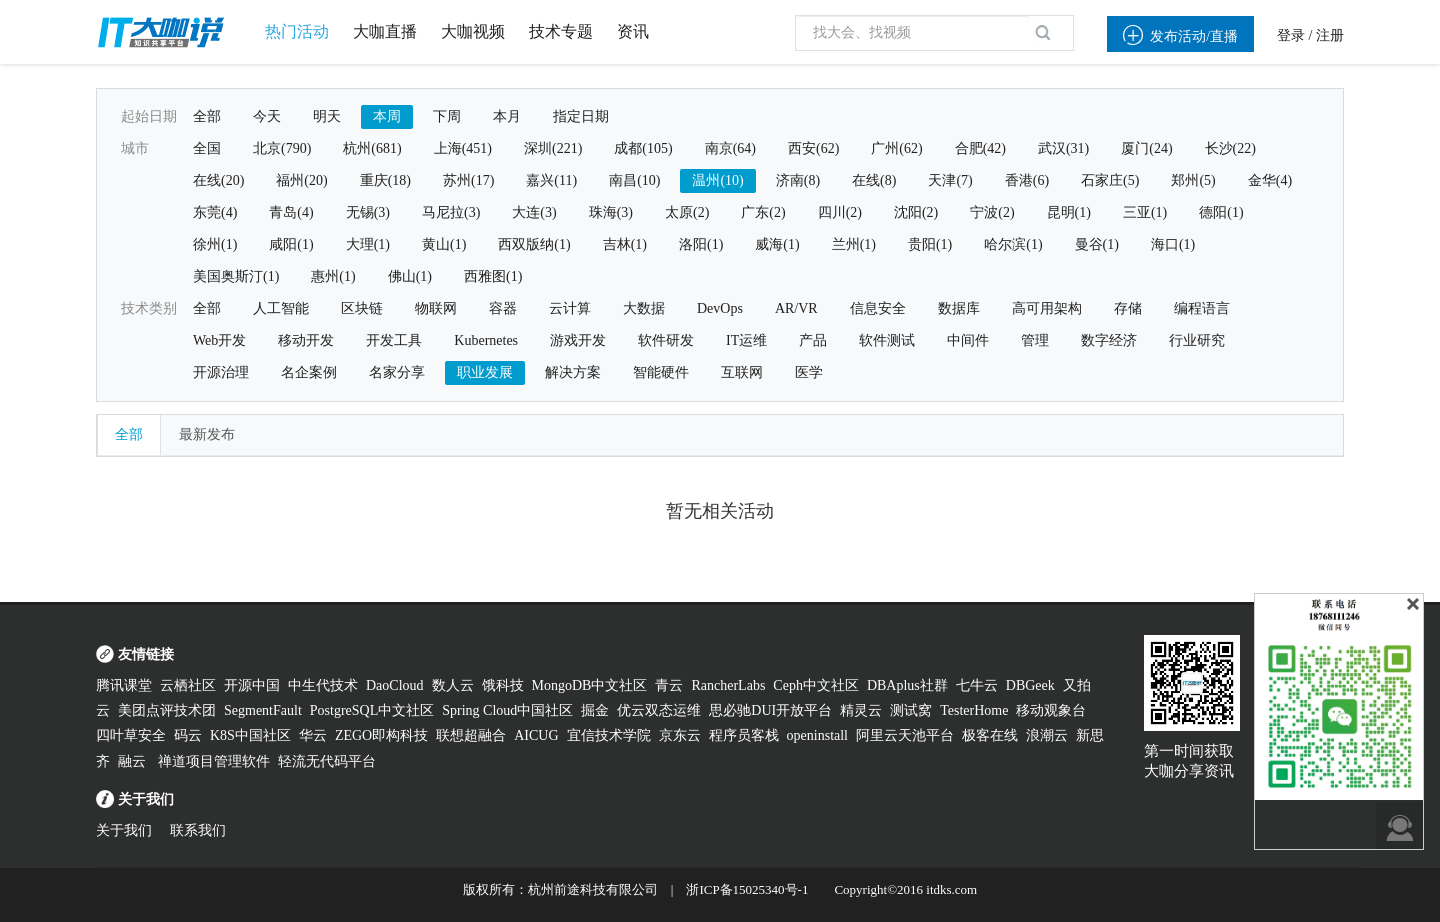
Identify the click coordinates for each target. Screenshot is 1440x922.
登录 (1291, 35)
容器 (503, 308)
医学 (809, 372)
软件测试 (887, 340)
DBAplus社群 (907, 685)
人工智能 (281, 308)
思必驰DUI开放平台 (770, 710)
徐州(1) (215, 244)
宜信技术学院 (609, 735)
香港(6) (1027, 180)
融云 (134, 761)
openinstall (817, 735)
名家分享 (397, 372)
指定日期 (581, 116)
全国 (207, 148)
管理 (1035, 340)
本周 (387, 116)
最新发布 (207, 434)
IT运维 (746, 340)
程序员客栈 (744, 735)
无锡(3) (368, 212)
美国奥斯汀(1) (236, 276)
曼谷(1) (1097, 244)
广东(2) (763, 212)
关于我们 (124, 830)
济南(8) (798, 180)
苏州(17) (468, 180)
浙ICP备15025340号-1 (747, 889)
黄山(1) (444, 244)
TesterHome (974, 710)
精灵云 (861, 710)
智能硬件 (661, 372)
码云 (188, 735)
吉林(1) (625, 244)
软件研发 (666, 340)
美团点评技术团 (167, 710)
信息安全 (878, 308)
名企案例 (309, 372)
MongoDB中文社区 (590, 685)
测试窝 (911, 710)
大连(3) (534, 212)
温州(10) (717, 180)
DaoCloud (395, 685)
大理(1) (368, 244)
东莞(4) (215, 212)
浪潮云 (1047, 735)
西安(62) (813, 148)
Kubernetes (486, 340)
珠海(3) (611, 212)
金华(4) (1270, 180)
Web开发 (219, 340)
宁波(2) (992, 212)
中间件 (968, 340)
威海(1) (777, 244)
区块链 (362, 308)
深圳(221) (553, 148)
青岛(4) (291, 212)
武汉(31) (1063, 148)
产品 (813, 340)
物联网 (436, 308)
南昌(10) (634, 180)
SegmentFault (263, 710)
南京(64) (730, 148)
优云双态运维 (659, 710)
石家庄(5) (1110, 180)
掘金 (595, 710)
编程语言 (1202, 308)
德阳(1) (1221, 212)
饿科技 (503, 685)
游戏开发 (578, 340)
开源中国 (252, 685)
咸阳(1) (291, 244)
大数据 (644, 308)
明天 (327, 116)
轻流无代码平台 (327, 761)
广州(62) (896, 148)
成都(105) (643, 148)
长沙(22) (1230, 148)
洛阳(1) (701, 244)
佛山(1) (410, 276)
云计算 (570, 308)
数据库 (959, 308)
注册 (1330, 35)
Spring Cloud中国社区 (507, 710)
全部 (207, 116)
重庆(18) (385, 180)
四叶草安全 (131, 735)
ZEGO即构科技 (381, 735)
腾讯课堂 (124, 685)
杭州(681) (372, 148)
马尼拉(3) (451, 212)
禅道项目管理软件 (214, 761)
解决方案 (573, 372)
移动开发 (306, 340)
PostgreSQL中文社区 (372, 710)
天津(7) (950, 180)
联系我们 (198, 830)
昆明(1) (1069, 212)
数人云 (453, 685)
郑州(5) (1193, 180)
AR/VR (796, 308)
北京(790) (282, 148)
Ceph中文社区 (816, 685)
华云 (313, 735)
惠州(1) (333, 276)
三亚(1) (1145, 212)
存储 (1128, 308)
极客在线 (990, 735)
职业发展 (485, 372)
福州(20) (301, 180)
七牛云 (977, 685)
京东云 (680, 735)
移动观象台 (1051, 710)
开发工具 (394, 340)
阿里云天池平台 (905, 735)
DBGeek (1030, 685)
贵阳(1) (930, 244)
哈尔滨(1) (1013, 244)
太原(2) (687, 212)
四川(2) (840, 212)
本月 (507, 116)
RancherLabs (728, 685)
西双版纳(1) (534, 244)
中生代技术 (323, 685)
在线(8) (874, 180)
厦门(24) (1146, 148)
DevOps (720, 308)
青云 (669, 685)
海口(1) (1173, 244)
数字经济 (1109, 340)
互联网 (742, 372)
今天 (267, 116)
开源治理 (221, 372)
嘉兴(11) (551, 180)
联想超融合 (471, 735)
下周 (447, 116)
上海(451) (463, 148)
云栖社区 (188, 685)
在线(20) (218, 180)
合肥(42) (980, 148)
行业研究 (1197, 340)
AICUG (536, 735)
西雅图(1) (493, 276)
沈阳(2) (916, 212)
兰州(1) (854, 244)
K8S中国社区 (250, 735)
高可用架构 (1047, 308)
